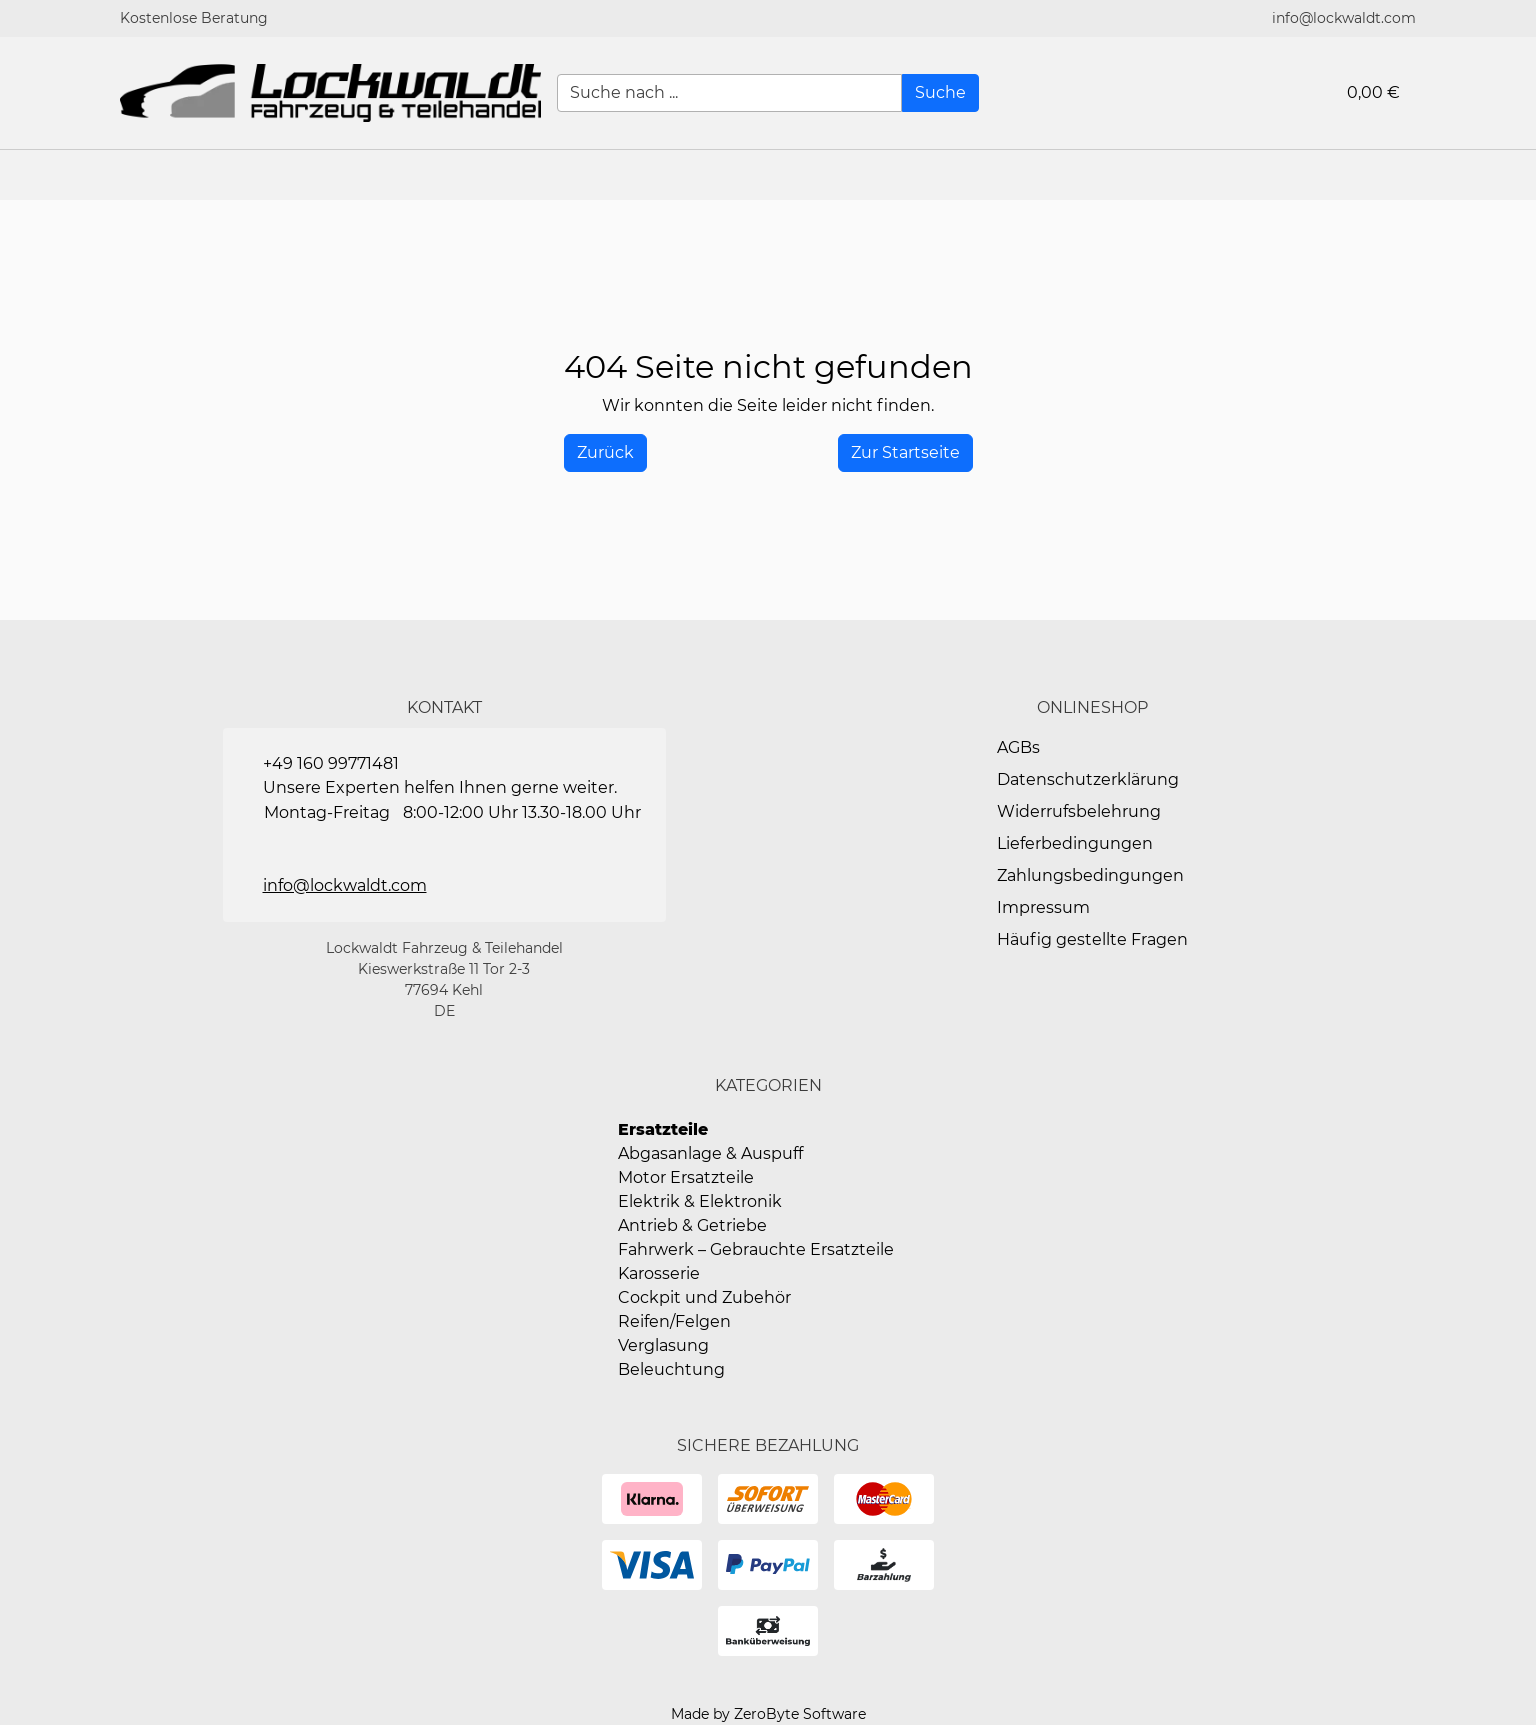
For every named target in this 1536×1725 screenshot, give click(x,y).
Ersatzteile (663, 1129)
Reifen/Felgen (674, 1321)
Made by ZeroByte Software (768, 1714)
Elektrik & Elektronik (700, 1201)
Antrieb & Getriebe (692, 1225)
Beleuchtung (671, 1369)
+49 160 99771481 (331, 763)
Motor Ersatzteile (686, 1177)
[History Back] (605, 453)
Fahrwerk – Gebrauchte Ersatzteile (756, 1249)
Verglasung (663, 1345)
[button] (1511, 175)
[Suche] (940, 93)
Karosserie (659, 1273)
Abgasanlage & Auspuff (710, 1153)
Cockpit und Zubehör (704, 1297)
